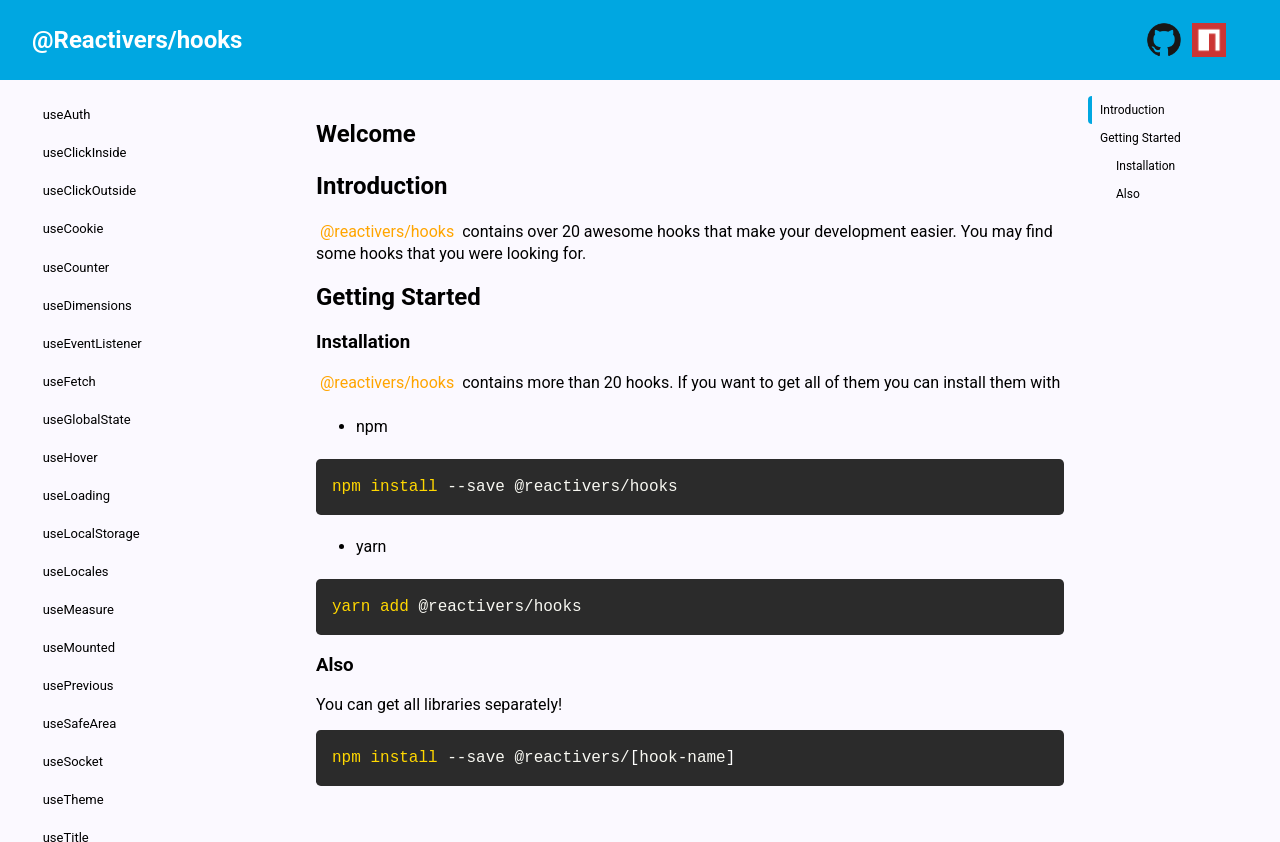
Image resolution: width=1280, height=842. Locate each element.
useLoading (77, 468)
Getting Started (1140, 138)
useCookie (74, 220)
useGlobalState (88, 397)
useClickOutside (90, 184)
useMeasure (79, 575)
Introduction (1132, 110)
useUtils (67, 823)
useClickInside (86, 149)
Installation (1145, 166)
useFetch (70, 362)
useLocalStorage (92, 504)
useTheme (74, 752)
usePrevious (79, 646)
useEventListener (93, 326)
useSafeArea (81, 681)
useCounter (77, 255)
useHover (71, 433)
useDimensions (88, 291)
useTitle (67, 788)
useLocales (77, 539)
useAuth (68, 113)
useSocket (74, 717)
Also (1128, 194)
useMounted (80, 610)
